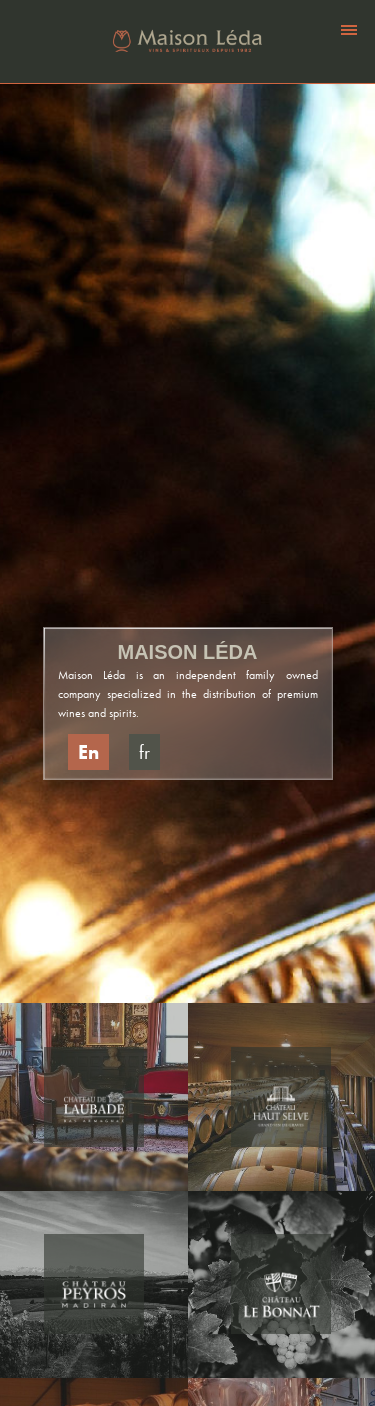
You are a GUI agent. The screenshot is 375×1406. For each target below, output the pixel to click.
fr (144, 752)
